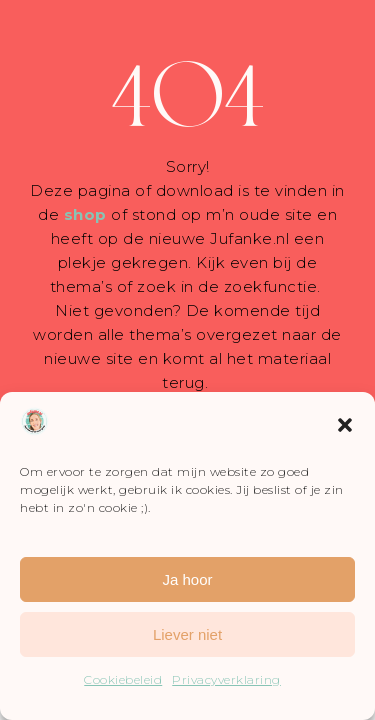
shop (85, 214)
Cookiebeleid (123, 679)
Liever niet (187, 634)
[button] (345, 425)
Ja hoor (187, 579)
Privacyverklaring (226, 679)
